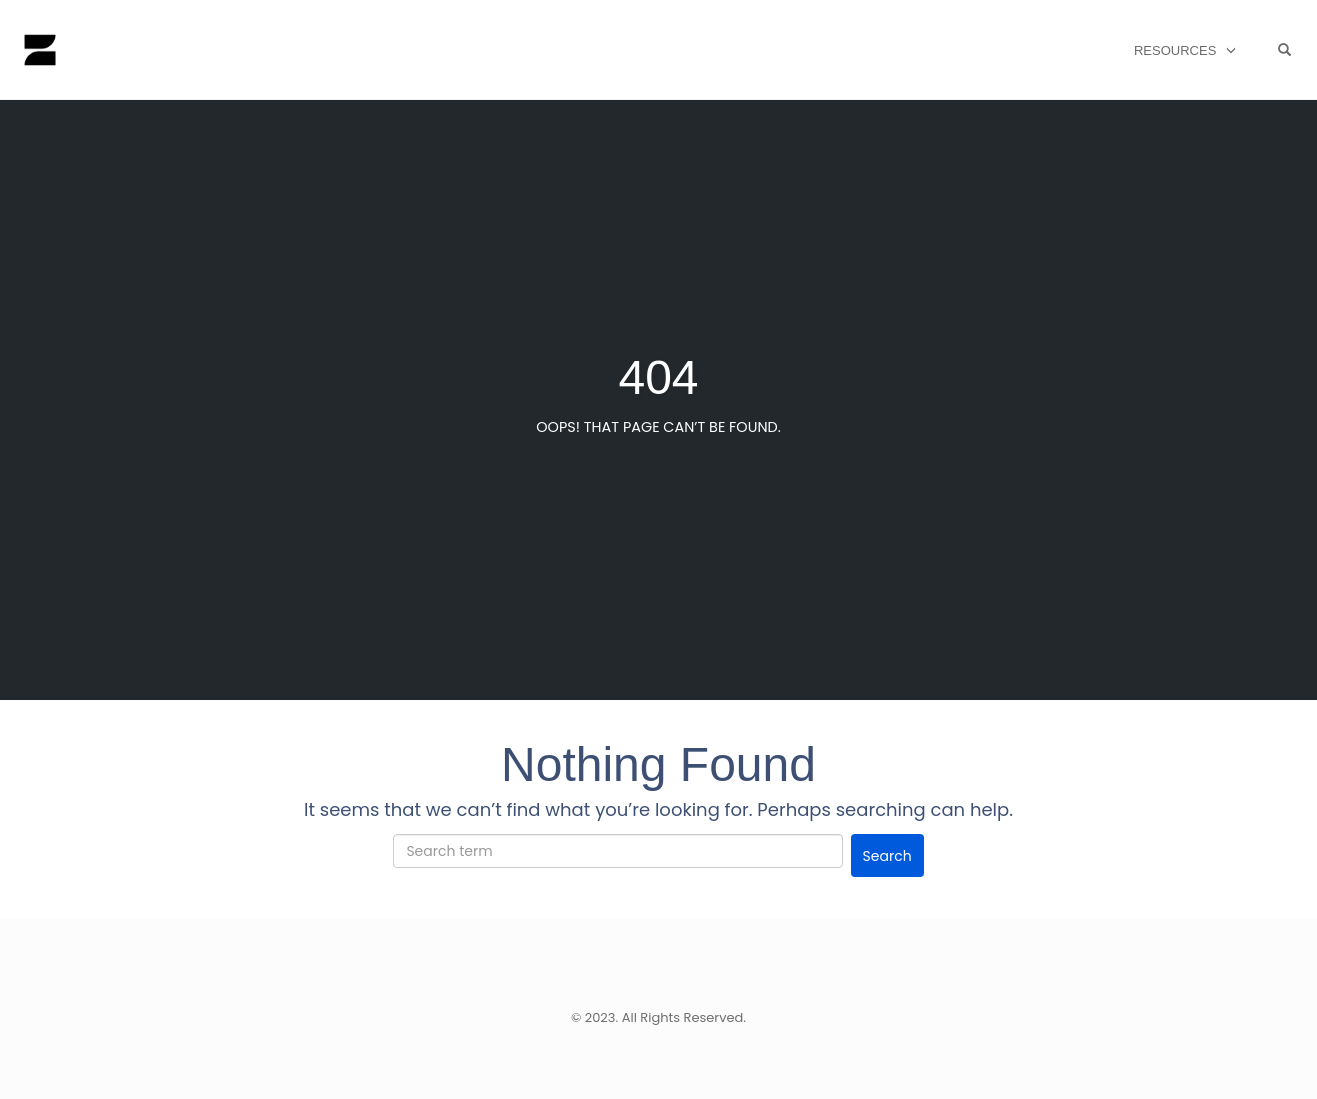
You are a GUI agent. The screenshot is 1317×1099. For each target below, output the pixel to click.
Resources (1175, 50)
